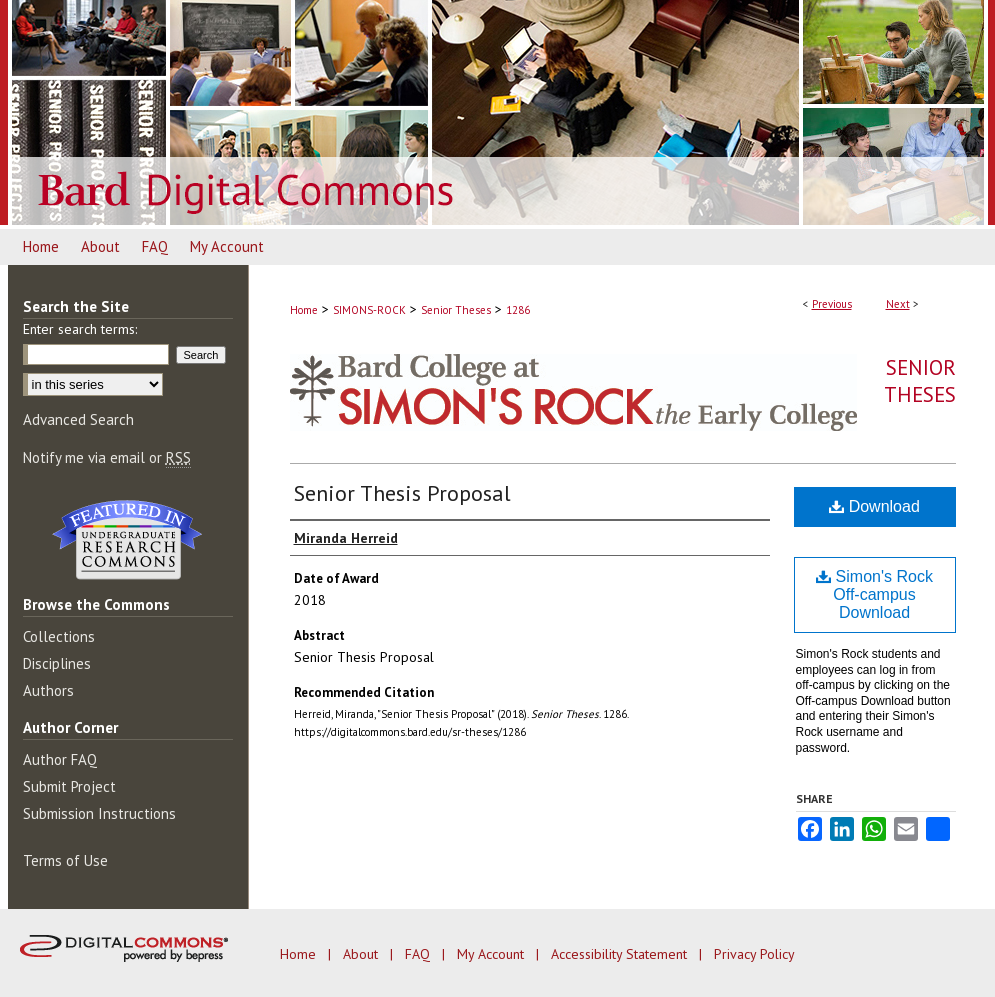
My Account (492, 954)
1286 (518, 310)
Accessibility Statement (621, 954)
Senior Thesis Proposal (402, 493)
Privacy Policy (754, 954)
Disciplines (57, 663)
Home (304, 310)
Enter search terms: (80, 329)
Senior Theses (456, 310)
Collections (59, 636)
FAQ (419, 954)
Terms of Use (65, 860)
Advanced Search (78, 419)
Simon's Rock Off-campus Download (874, 594)
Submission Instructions (99, 813)
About (362, 954)
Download (874, 506)
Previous (832, 304)
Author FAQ (60, 759)
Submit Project (69, 786)
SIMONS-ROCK (369, 310)
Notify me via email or (107, 457)
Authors (48, 690)
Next (898, 304)
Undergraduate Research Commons (128, 540)
